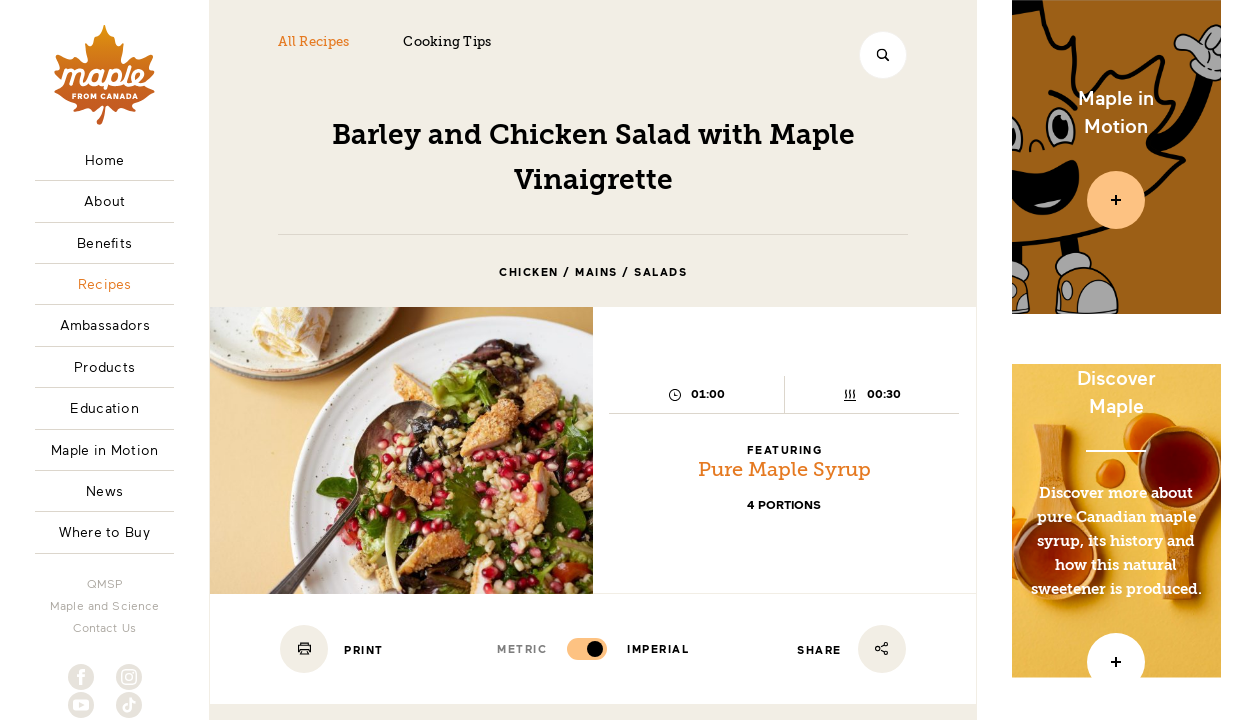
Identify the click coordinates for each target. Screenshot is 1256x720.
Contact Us (104, 627)
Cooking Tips (447, 42)
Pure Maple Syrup (784, 471)
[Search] (883, 55)
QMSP (105, 583)
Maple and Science (105, 605)
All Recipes (313, 42)
